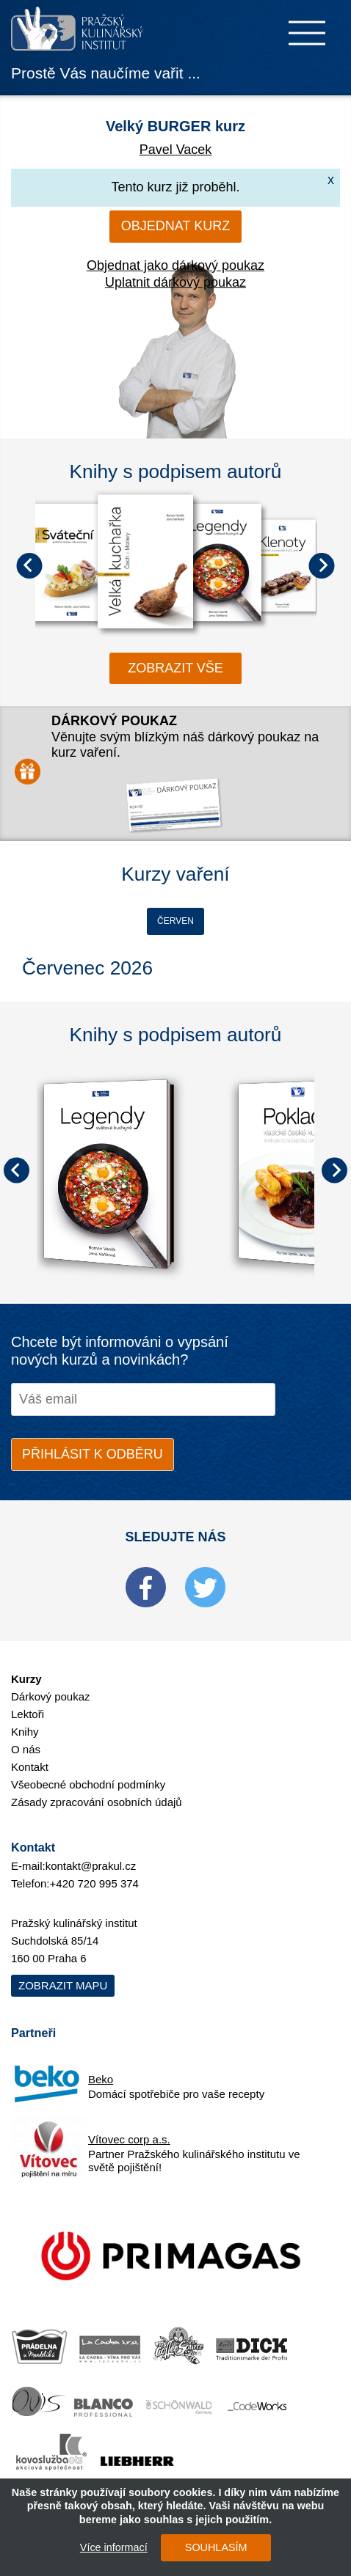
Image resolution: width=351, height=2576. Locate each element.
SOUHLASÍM (216, 2547)
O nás (25, 1749)
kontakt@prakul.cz (91, 1866)
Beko (100, 2079)
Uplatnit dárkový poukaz (175, 282)
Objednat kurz (175, 226)
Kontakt (29, 1767)
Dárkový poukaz (50, 1696)
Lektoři (27, 1714)
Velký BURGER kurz (175, 126)
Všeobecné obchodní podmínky (88, 1784)
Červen (175, 921)
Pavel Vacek (176, 149)
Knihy (25, 1731)
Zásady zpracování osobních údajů (96, 1802)
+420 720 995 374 (94, 1883)
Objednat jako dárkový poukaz (175, 265)
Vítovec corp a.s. (129, 2139)
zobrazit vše (175, 668)
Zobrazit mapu (62, 1985)
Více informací (114, 2547)
